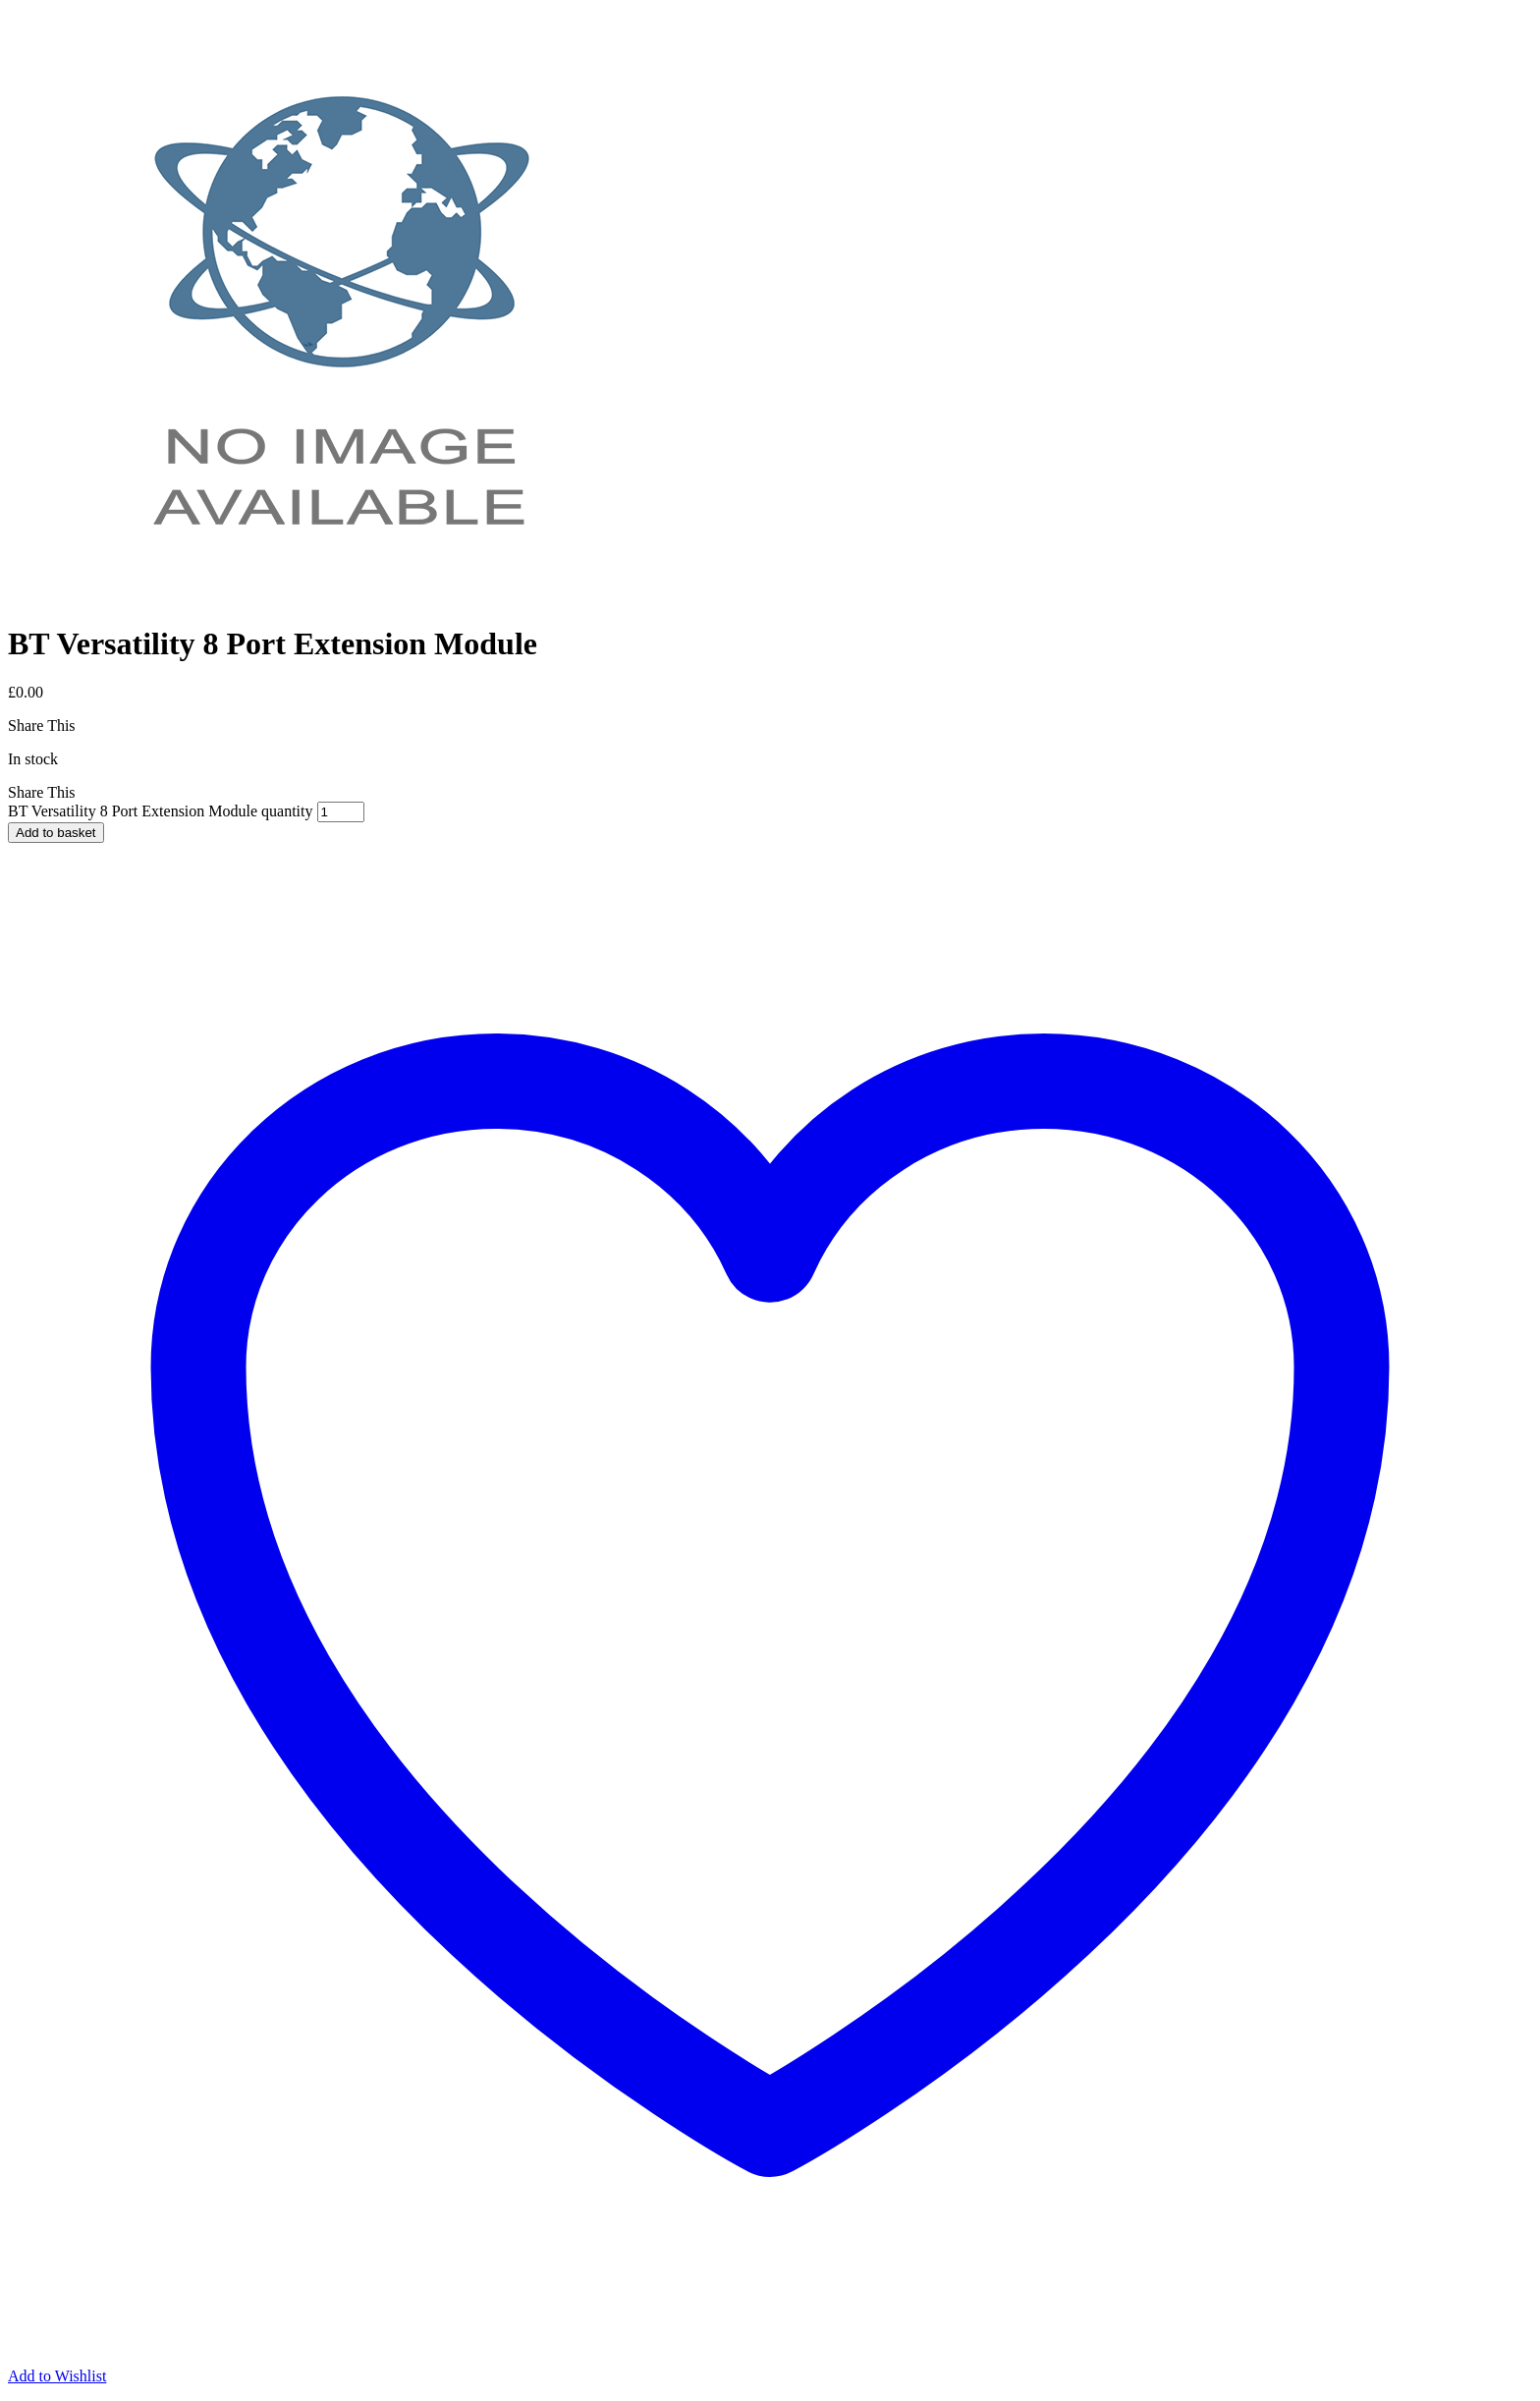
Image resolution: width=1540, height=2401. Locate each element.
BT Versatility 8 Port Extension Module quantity (160, 811)
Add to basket (56, 832)
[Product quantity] (340, 812)
